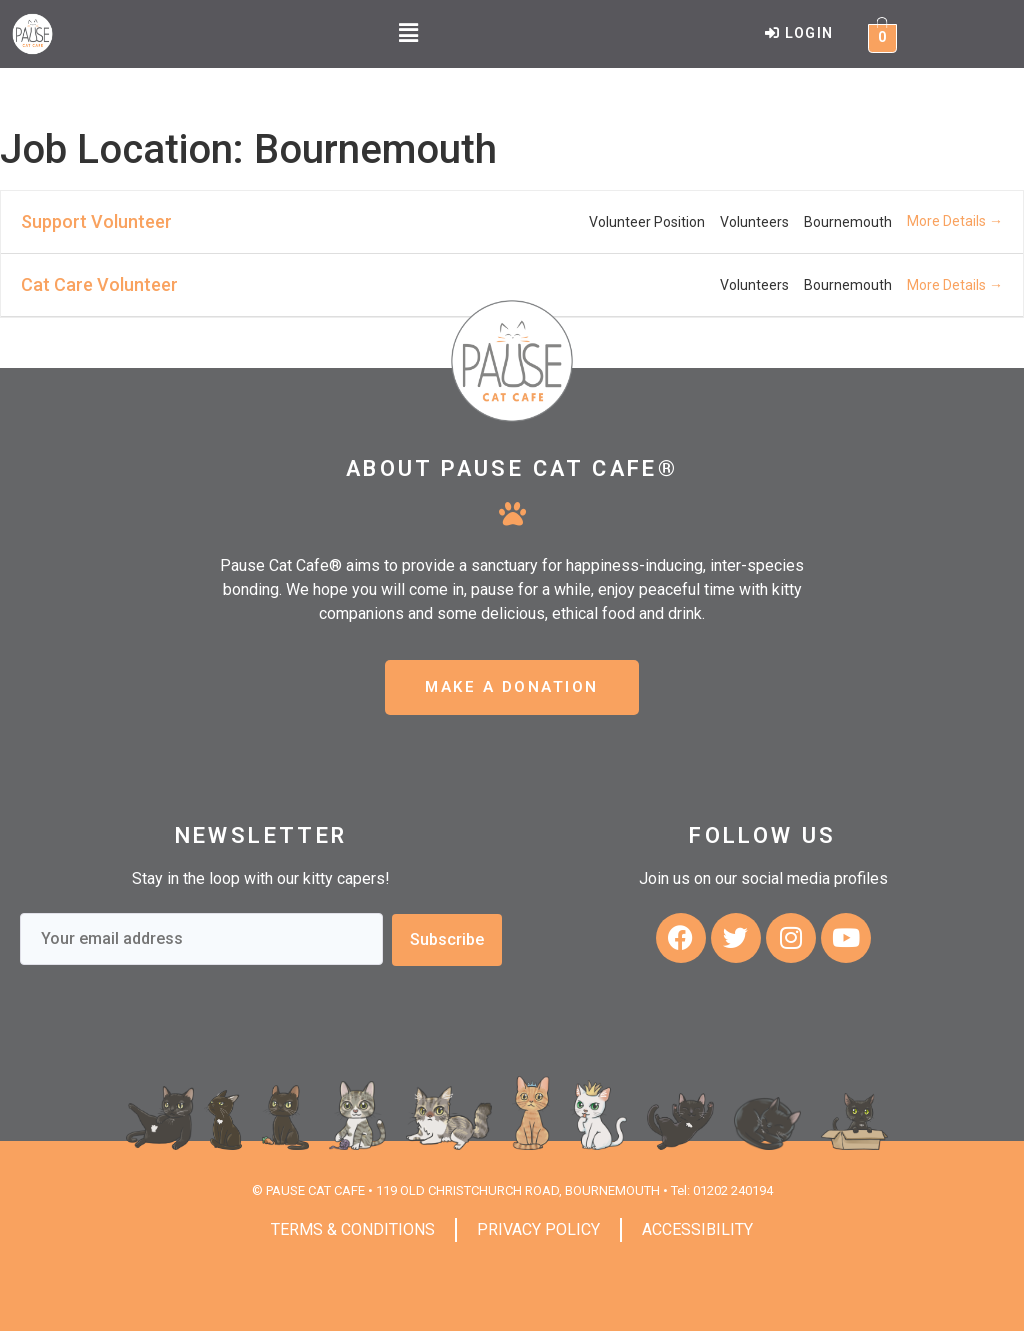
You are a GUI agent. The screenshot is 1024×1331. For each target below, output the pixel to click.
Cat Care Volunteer (99, 284)
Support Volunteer (96, 221)
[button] (408, 34)
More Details (955, 221)
